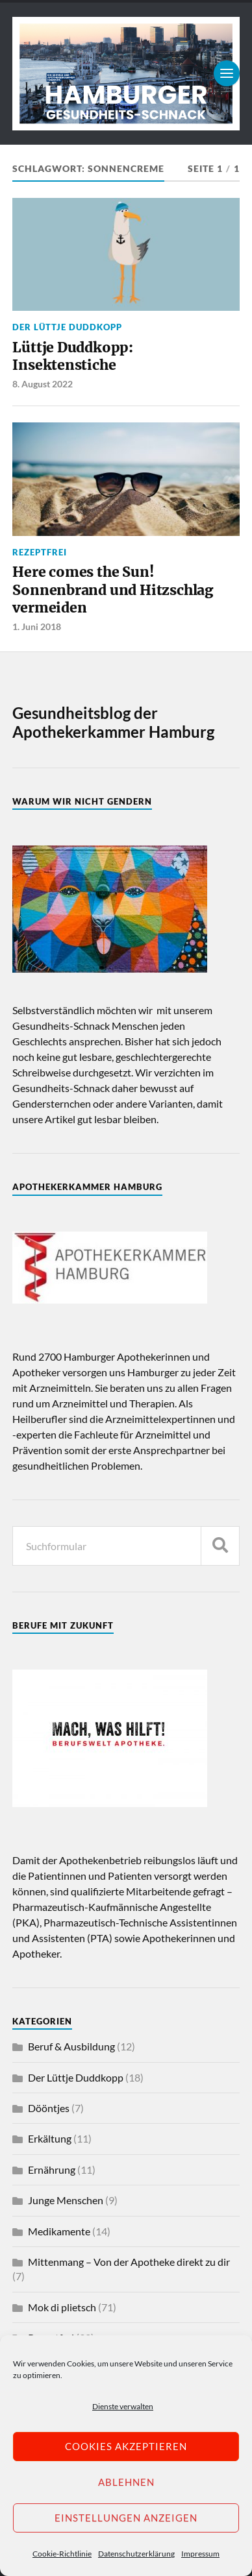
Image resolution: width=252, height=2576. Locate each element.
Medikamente (59, 2231)
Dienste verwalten (122, 2406)
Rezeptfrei (39, 552)
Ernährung (51, 2169)
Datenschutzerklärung (136, 2553)
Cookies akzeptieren (126, 2446)
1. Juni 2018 (36, 626)
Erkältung (49, 2138)
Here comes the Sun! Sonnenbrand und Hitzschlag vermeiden (112, 589)
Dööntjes (48, 2108)
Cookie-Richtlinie (62, 2553)
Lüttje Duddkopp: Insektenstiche (72, 356)
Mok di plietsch (62, 2307)
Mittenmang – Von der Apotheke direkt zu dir (129, 2261)
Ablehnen (126, 2482)
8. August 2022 (42, 383)
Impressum (200, 2553)
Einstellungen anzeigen (126, 2517)
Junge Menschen (65, 2200)
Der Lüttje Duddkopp (67, 327)
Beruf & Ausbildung (71, 2046)
